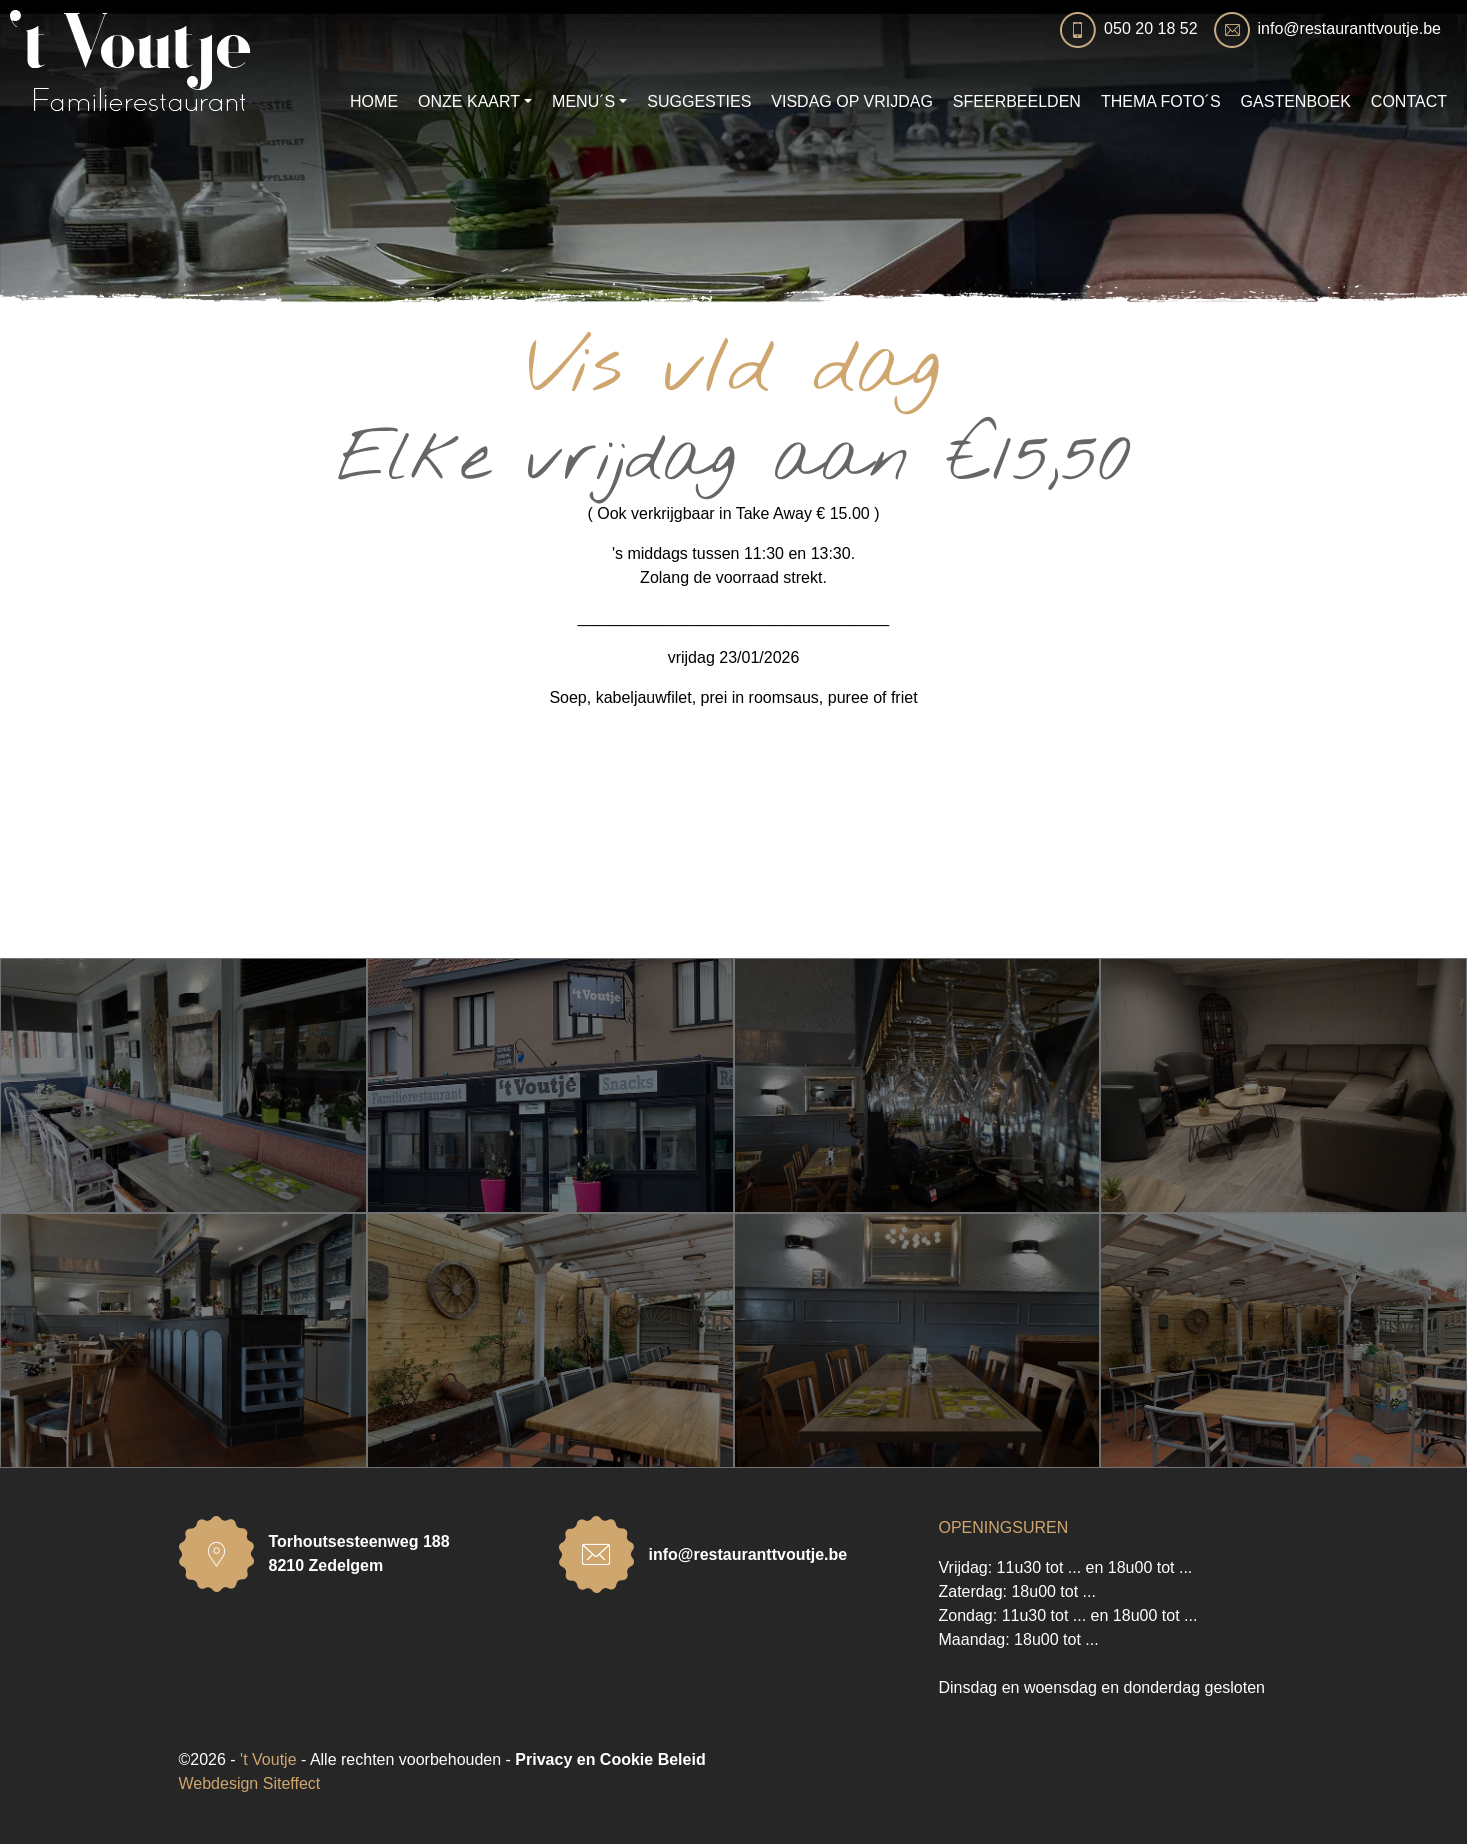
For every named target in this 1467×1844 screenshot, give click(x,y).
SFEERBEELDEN (1017, 101)
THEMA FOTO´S (1161, 101)
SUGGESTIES (699, 101)
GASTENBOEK (1296, 101)
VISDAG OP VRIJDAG (852, 101)
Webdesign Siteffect (250, 1783)
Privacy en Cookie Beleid (610, 1759)
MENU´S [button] (583, 101)
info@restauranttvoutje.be (1349, 28)
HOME (374, 101)
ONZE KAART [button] (469, 101)
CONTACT (1409, 101)
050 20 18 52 (1150, 28)
